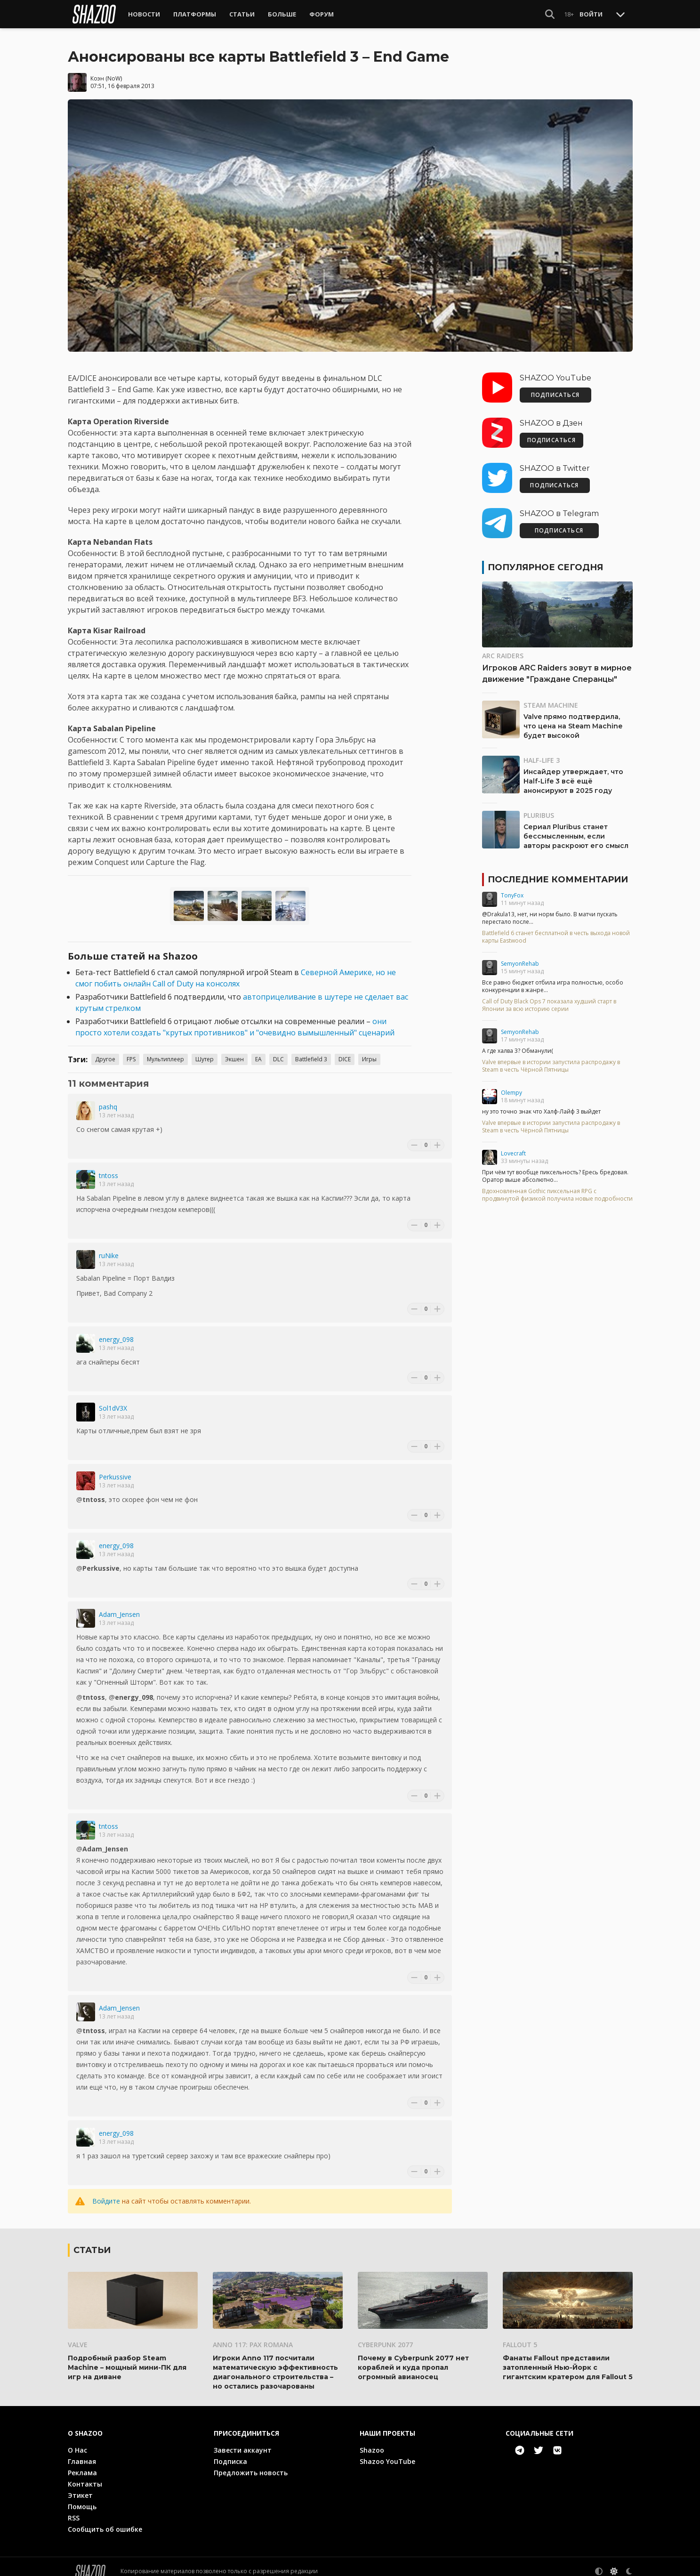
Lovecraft (513, 1144)
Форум (321, 14)
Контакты (85, 2474)
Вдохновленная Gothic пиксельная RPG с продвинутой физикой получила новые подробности (557, 1186)
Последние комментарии (558, 870)
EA (258, 1050)
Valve (78, 2335)
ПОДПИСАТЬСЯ (555, 386)
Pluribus (538, 806)
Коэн (97, 69)
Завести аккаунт (243, 2440)
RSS (74, 2508)
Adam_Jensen (119, 1605)
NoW (114, 69)
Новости (144, 14)
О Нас (77, 2440)
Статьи (242, 14)
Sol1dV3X (113, 1399)
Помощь (82, 2497)
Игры (369, 1050)
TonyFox (512, 886)
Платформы (194, 14)
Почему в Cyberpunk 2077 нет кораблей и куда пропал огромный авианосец (413, 2358)
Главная (82, 2451)
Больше (282, 14)
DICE (344, 1050)
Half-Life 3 (541, 751)
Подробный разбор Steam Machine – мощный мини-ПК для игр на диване (127, 2358)
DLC (278, 1050)
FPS (131, 1050)
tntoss (108, 1166)
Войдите (106, 2192)
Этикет (80, 2485)
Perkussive (115, 1467)
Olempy (511, 1084)
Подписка (230, 2451)
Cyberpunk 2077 (385, 2335)
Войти (591, 14)
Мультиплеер (165, 1050)
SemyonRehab (520, 955)
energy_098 (116, 1330)
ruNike (109, 1246)
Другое (105, 1050)
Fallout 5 (520, 2335)
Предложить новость (251, 2463)
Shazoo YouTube (387, 2451)
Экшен (234, 1050)
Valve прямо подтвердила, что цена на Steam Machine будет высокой (572, 717)
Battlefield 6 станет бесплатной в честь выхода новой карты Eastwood (556, 928)
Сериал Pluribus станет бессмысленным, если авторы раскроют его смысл (575, 827)
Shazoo (372, 2440)
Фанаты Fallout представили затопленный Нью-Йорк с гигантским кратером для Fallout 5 (568, 2358)
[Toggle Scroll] (620, 14)
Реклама (82, 2463)
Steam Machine (550, 696)
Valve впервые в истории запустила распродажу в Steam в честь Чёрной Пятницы (551, 1057)
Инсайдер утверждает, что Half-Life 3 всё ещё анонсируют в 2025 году (573, 772)
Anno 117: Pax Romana (253, 2335)
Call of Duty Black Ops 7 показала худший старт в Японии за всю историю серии (549, 996)
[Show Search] (549, 14)
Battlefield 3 (311, 1050)
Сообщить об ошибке (105, 2519)
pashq (108, 1097)
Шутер (204, 1050)
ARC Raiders (502, 646)
